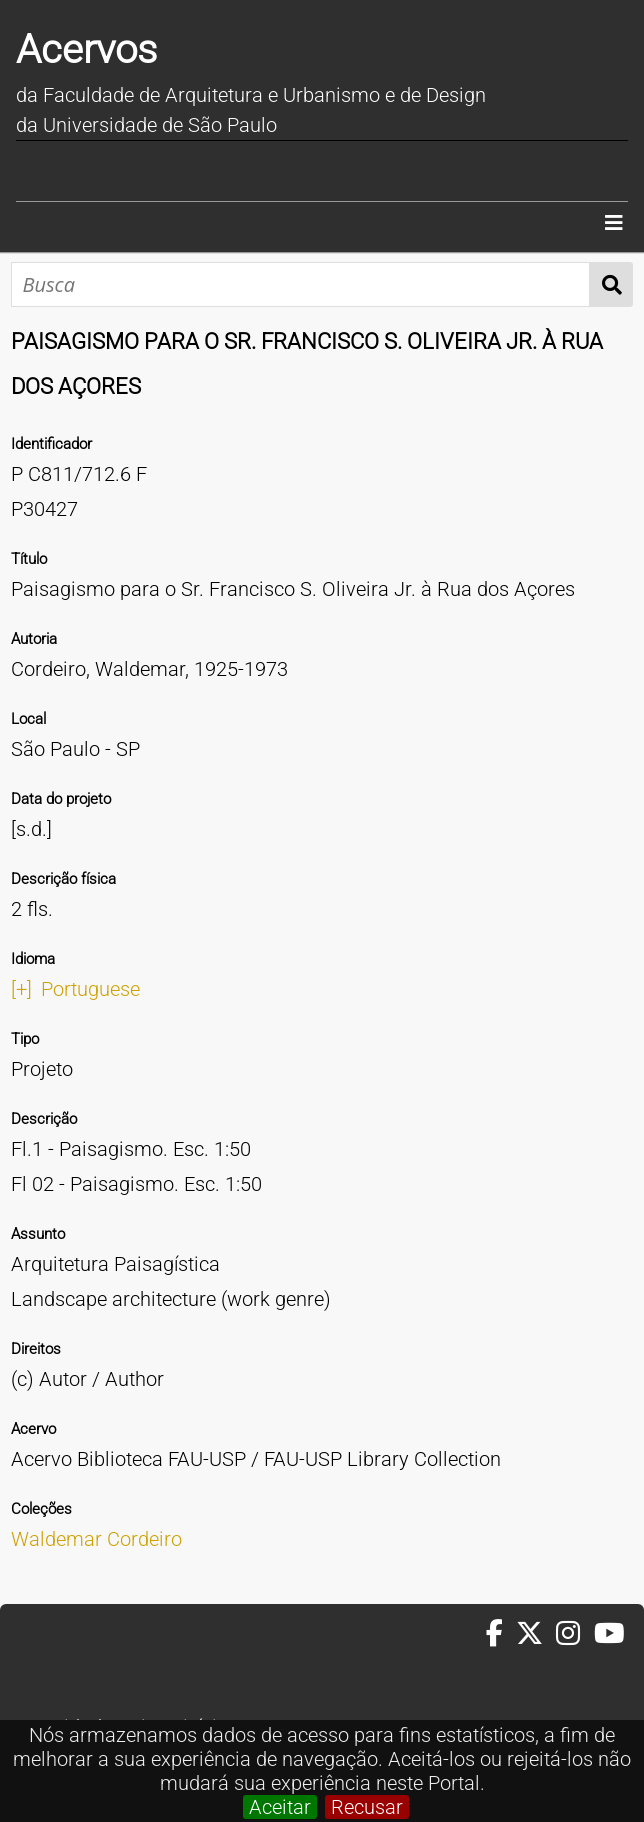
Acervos (86, 49)
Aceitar (280, 1807)
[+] (21, 989)
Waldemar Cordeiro (96, 1539)
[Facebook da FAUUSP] (501, 1634)
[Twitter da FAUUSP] (536, 1634)
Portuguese (90, 989)
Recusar (367, 1807)
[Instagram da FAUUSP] (574, 1634)
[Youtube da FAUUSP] (611, 1634)
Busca (611, 284)
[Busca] (300, 284)
